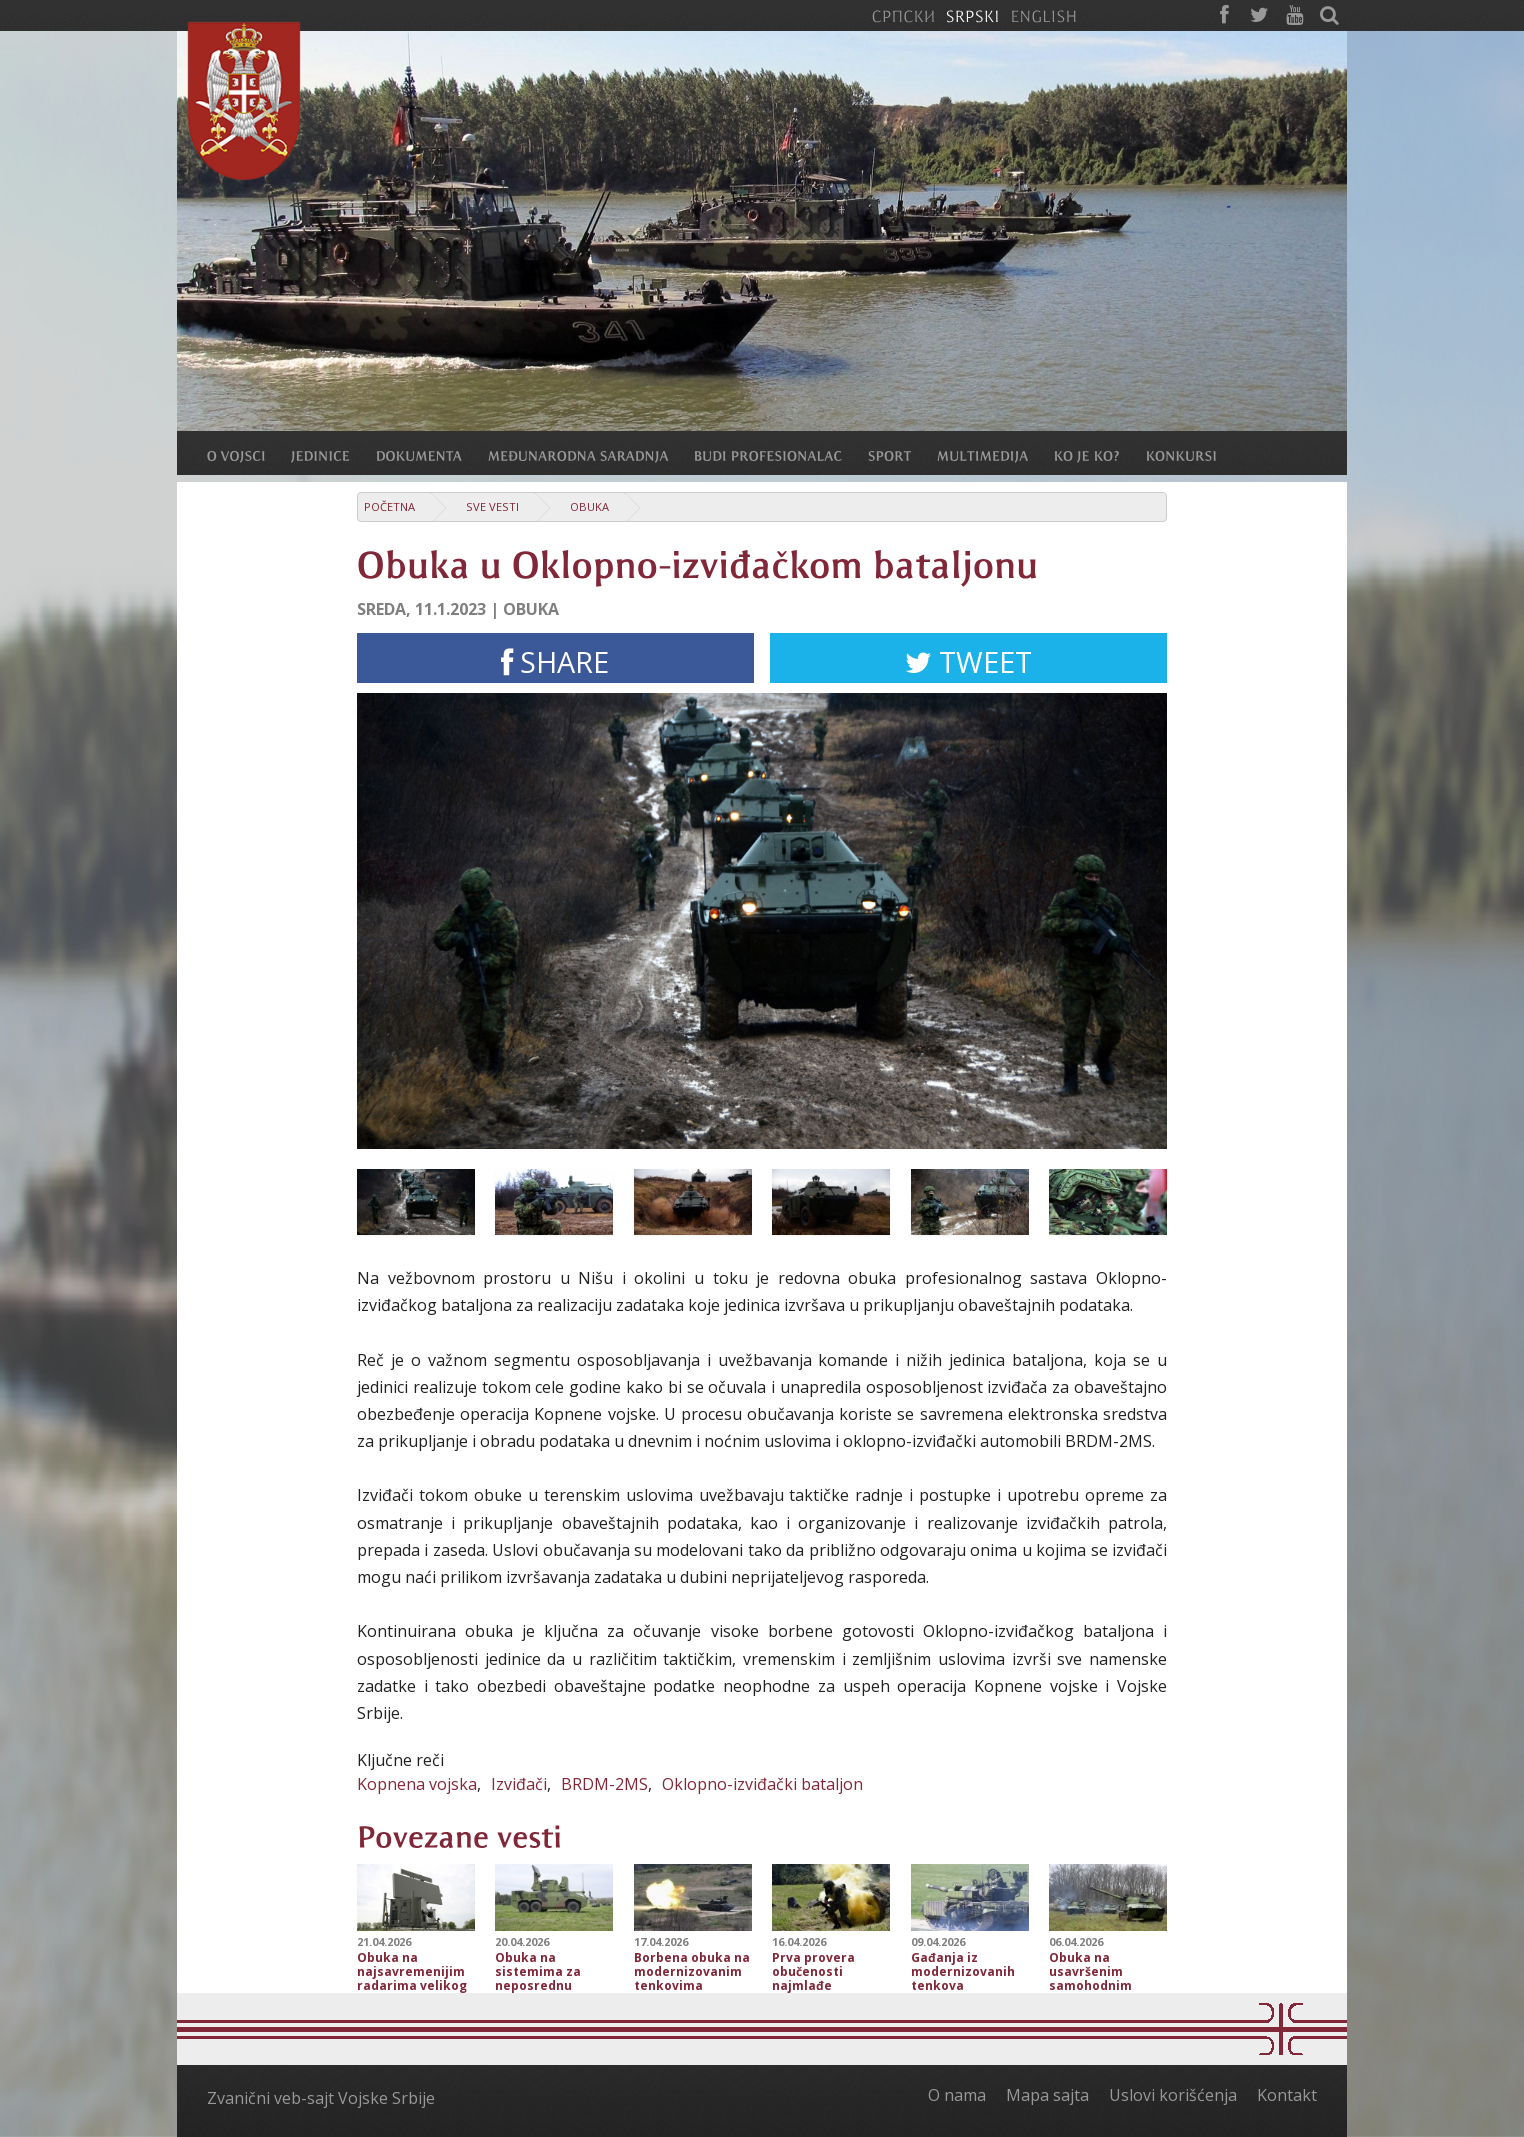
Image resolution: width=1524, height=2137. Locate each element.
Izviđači (519, 1784)
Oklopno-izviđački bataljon (762, 1784)
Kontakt (1287, 2095)
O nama (957, 2095)
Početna (389, 506)
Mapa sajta (1047, 2095)
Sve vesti (492, 506)
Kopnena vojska (417, 1784)
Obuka (589, 506)
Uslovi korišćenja (1173, 2095)
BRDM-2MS (604, 1784)
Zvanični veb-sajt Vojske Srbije (321, 2098)
